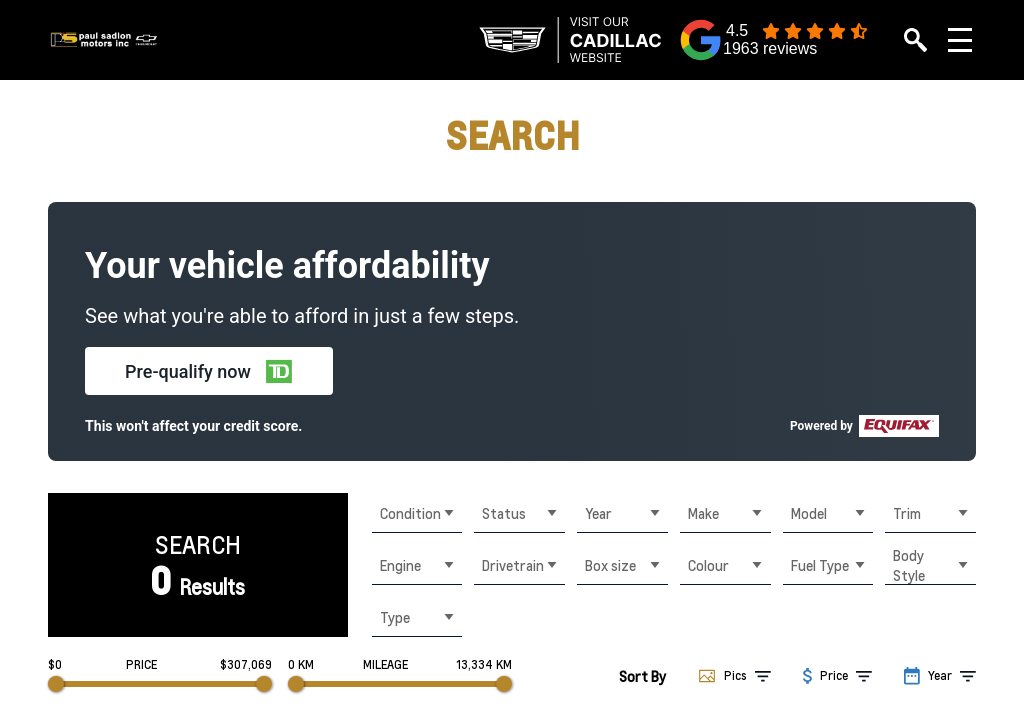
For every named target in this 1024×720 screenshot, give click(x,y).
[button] (209, 371)
